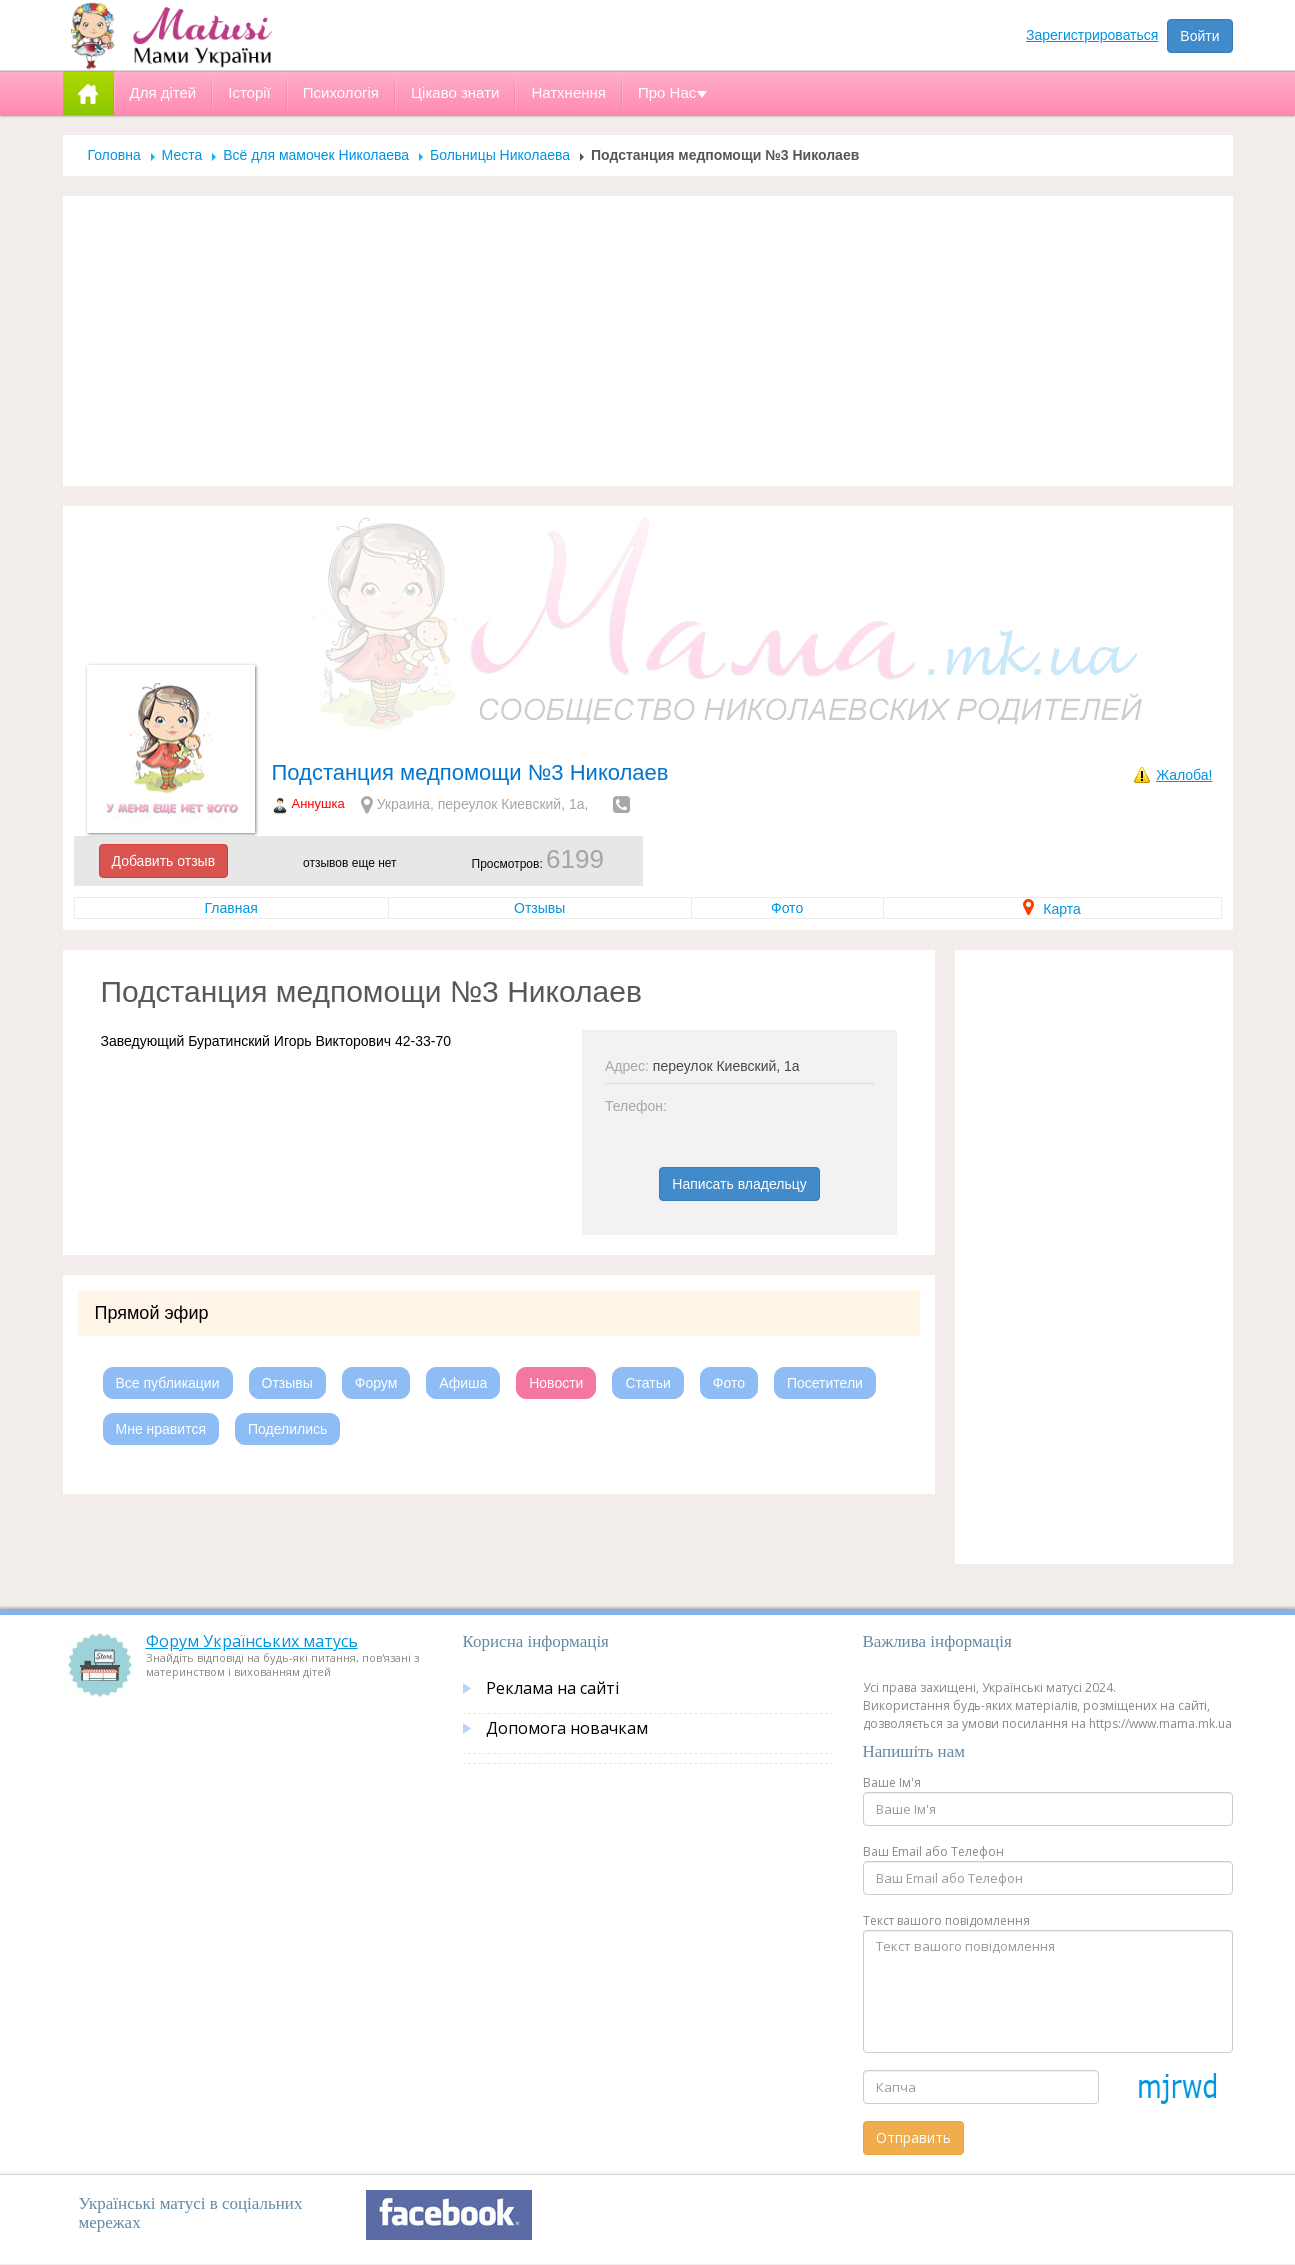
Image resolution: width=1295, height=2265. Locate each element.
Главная (231, 908)
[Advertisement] (648, 341)
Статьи (647, 1383)
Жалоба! (1184, 775)
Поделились (287, 1429)
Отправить (913, 2137)
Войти (1199, 36)
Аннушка (318, 803)
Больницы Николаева (500, 155)
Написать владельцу (739, 1184)
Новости (556, 1383)
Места (182, 155)
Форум (376, 1383)
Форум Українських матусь (252, 1641)
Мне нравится (161, 1429)
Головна (114, 155)
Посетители (825, 1383)
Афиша (463, 1383)
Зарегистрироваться (1092, 35)
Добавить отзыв (164, 861)
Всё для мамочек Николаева (316, 155)
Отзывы (539, 908)
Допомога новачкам (567, 1728)
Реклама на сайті (552, 1688)
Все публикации (168, 1383)
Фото (787, 908)
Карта (1051, 909)
